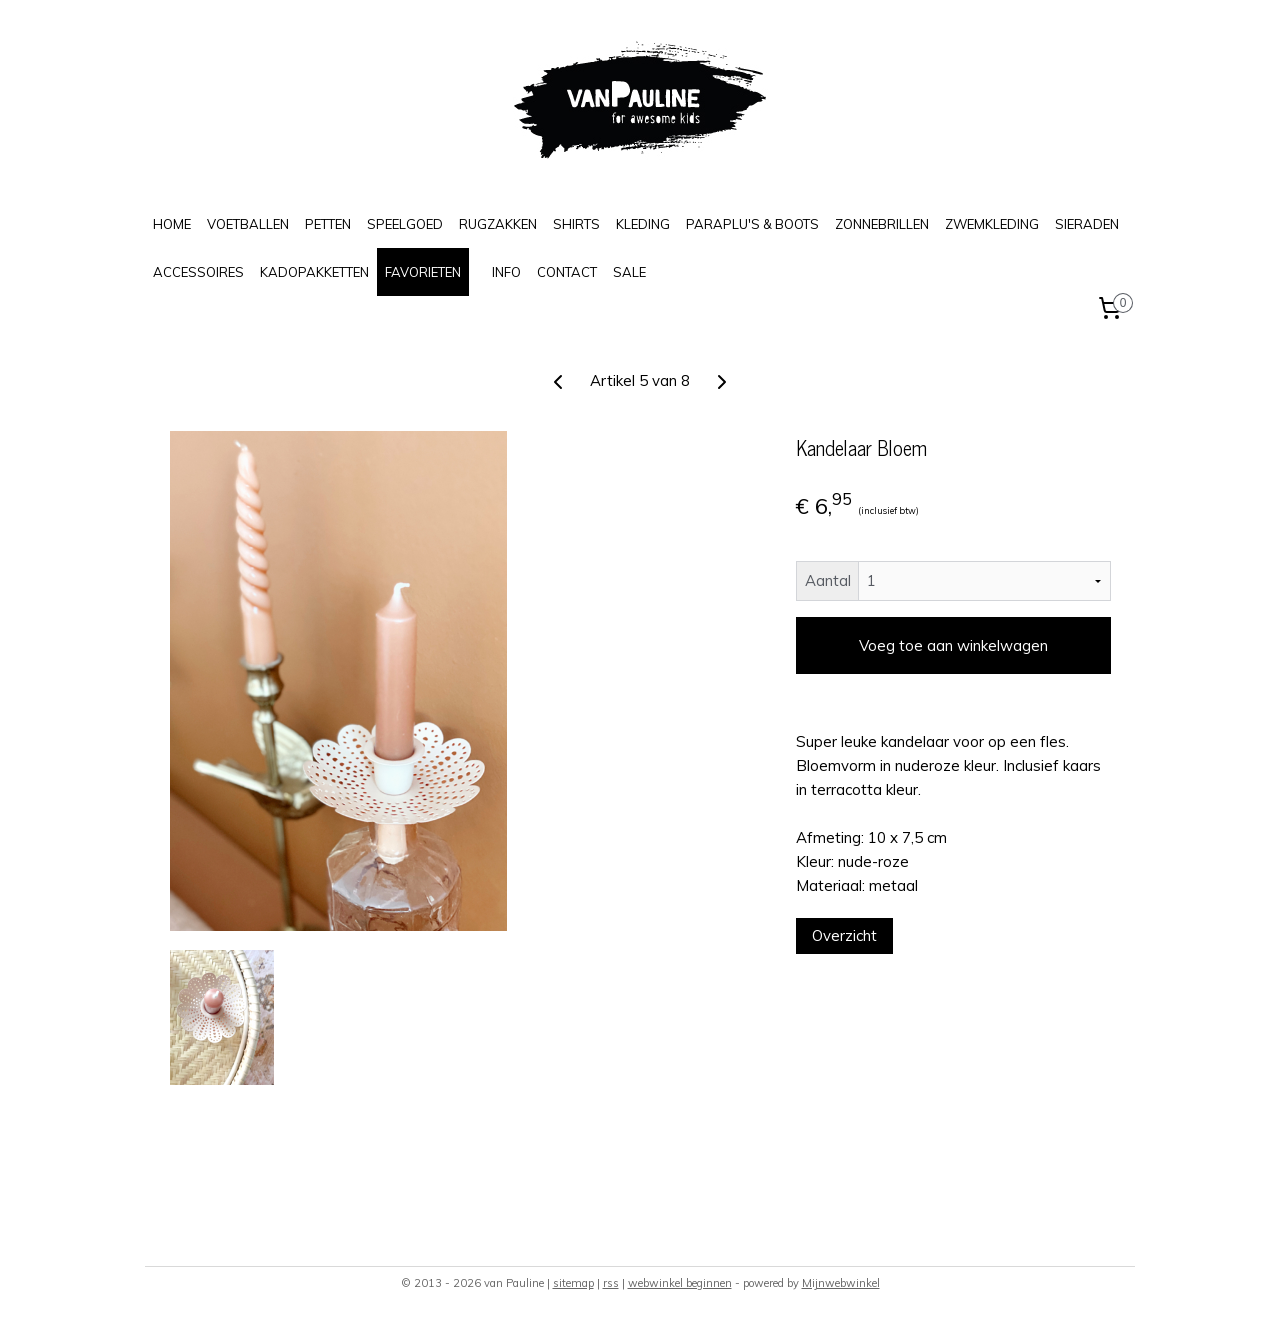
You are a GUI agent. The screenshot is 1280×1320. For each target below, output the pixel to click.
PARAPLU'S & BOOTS (752, 224)
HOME (172, 224)
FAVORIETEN (423, 272)
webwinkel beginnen (680, 1283)
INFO (506, 272)
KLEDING (643, 224)
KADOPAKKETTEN (314, 272)
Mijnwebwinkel (841, 1283)
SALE (629, 272)
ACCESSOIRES (198, 272)
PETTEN (328, 224)
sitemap (573, 1283)
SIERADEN (1087, 224)
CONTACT (567, 272)
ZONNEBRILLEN (882, 224)
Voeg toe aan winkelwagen (953, 645)
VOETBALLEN (248, 224)
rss (611, 1283)
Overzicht (844, 935)
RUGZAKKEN (498, 224)
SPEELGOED (405, 224)
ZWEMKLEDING (992, 224)
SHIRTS (576, 224)
